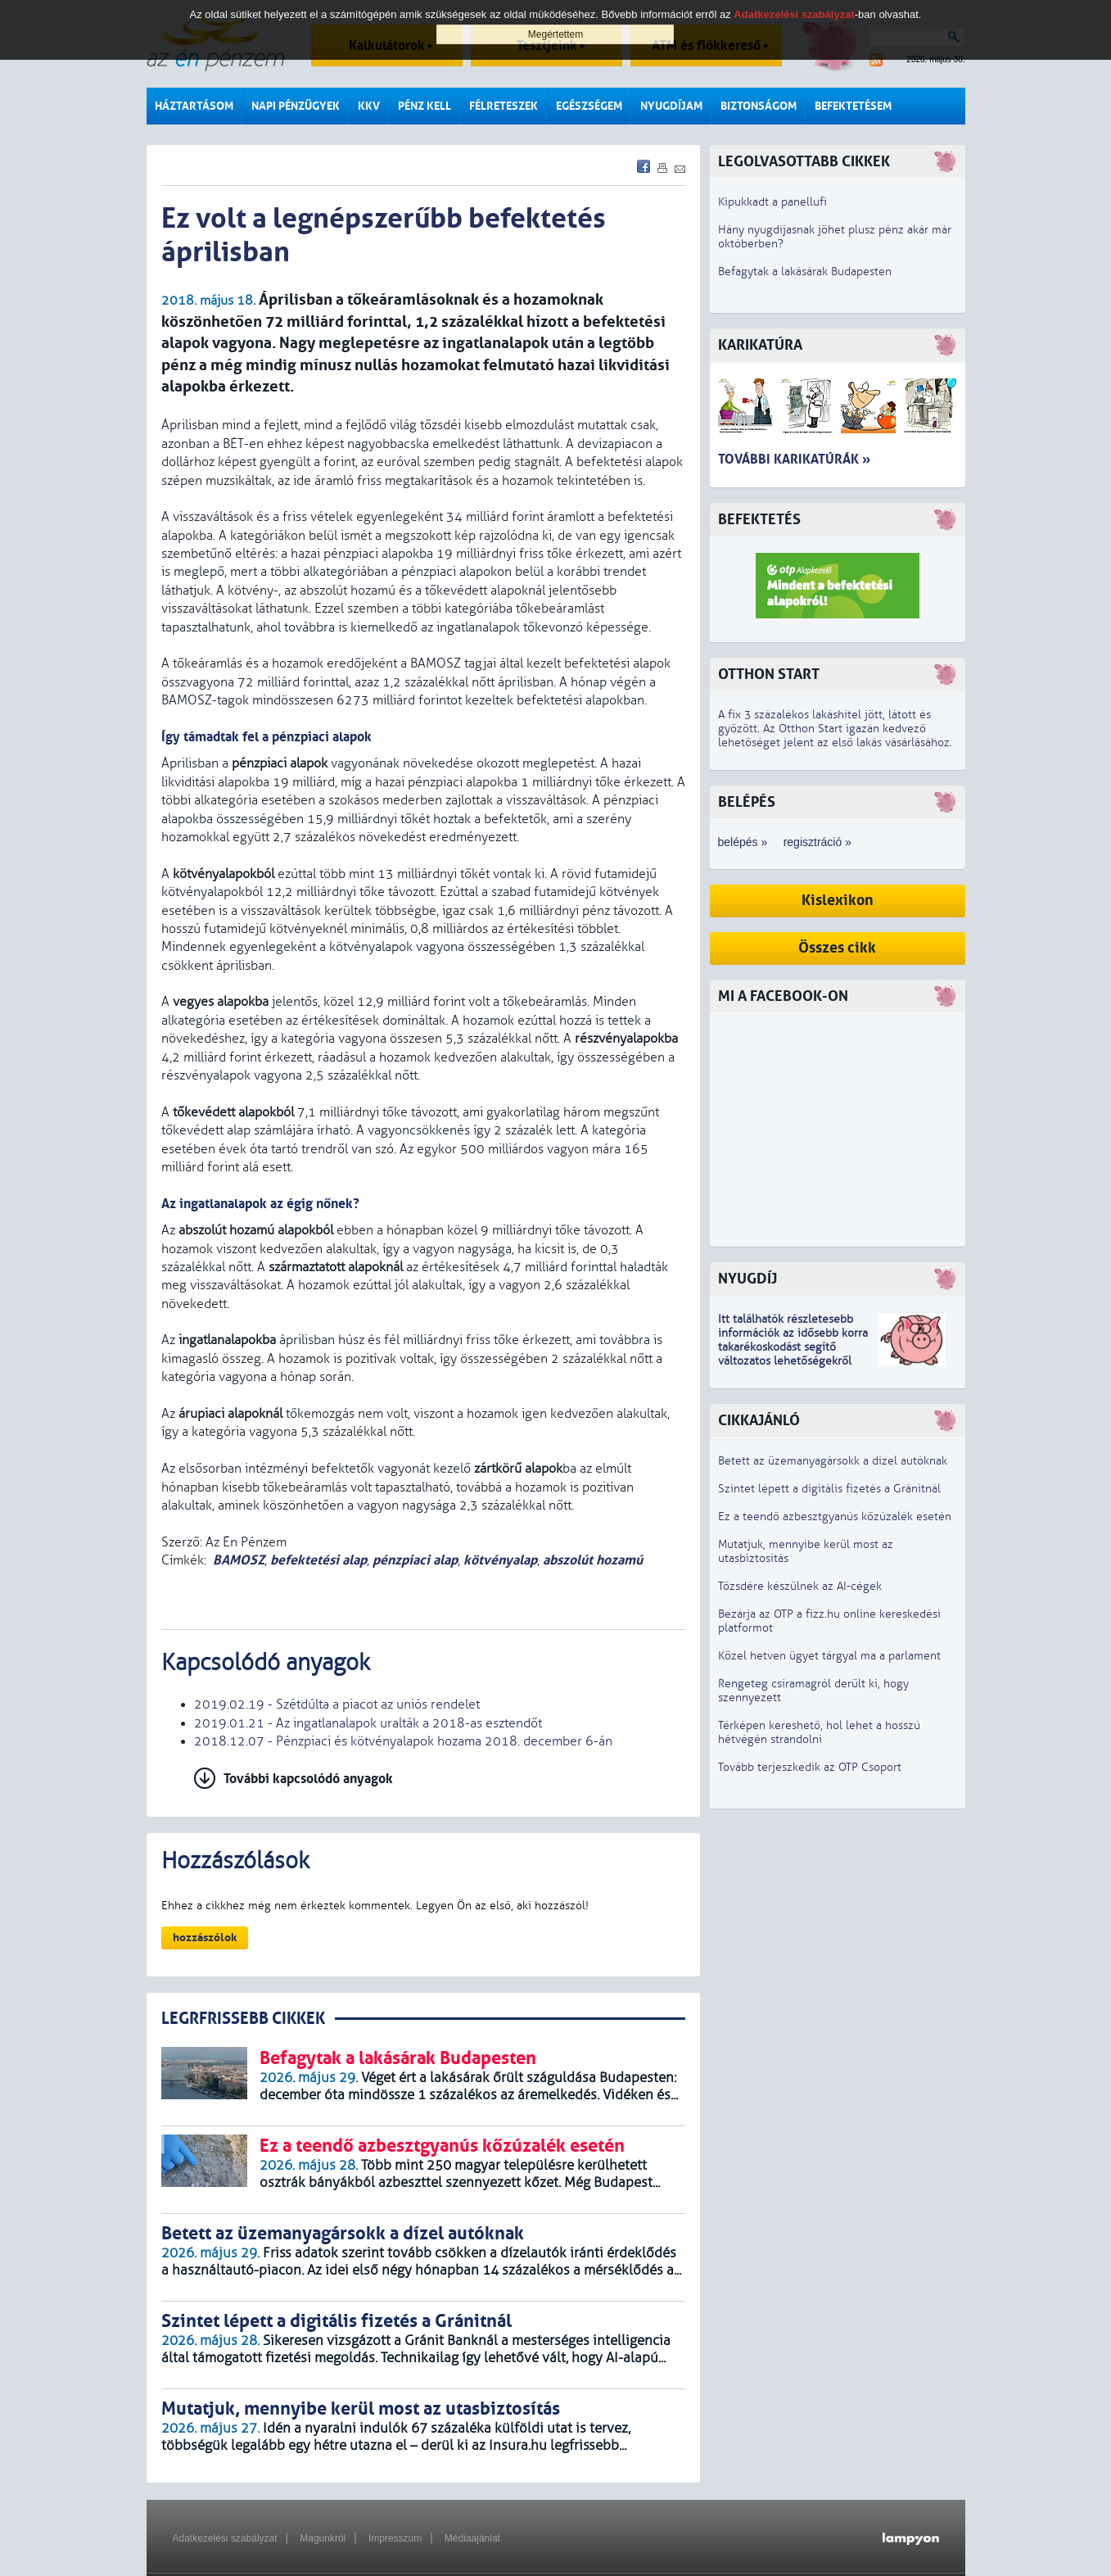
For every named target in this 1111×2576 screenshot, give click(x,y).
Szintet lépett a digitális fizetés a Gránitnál (829, 1489)
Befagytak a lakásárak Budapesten (805, 271)
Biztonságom (758, 106)
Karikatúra (760, 345)
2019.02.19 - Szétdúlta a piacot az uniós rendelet (337, 1704)
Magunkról (322, 2538)
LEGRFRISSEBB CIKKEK (243, 2018)
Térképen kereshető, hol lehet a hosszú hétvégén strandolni (819, 1732)
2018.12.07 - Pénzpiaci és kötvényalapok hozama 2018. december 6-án (403, 1741)
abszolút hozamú (593, 1560)
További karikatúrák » (794, 459)
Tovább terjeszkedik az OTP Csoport (809, 1767)
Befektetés (759, 519)
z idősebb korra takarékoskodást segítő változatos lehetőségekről (793, 1347)
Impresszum (395, 2538)
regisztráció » (817, 842)
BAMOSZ (238, 1560)
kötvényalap (500, 1560)
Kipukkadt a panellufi (772, 202)
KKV (369, 106)
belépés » (743, 842)
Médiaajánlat (472, 2538)
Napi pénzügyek (295, 106)
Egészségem (589, 106)
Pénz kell (424, 106)
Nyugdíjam (671, 106)
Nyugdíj (747, 1279)
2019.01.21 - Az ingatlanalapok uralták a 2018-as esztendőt (368, 1723)
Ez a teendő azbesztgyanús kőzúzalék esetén (834, 1516)
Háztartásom (194, 106)
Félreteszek (503, 106)
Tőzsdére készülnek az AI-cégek (800, 1586)
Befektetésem (853, 106)
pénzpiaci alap (415, 1560)
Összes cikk (837, 948)
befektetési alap (318, 1560)
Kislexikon (838, 900)
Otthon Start (769, 674)
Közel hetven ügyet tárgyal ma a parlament (829, 1656)
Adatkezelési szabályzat (225, 2538)
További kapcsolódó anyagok (308, 1778)
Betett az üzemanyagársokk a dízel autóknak (832, 1461)
